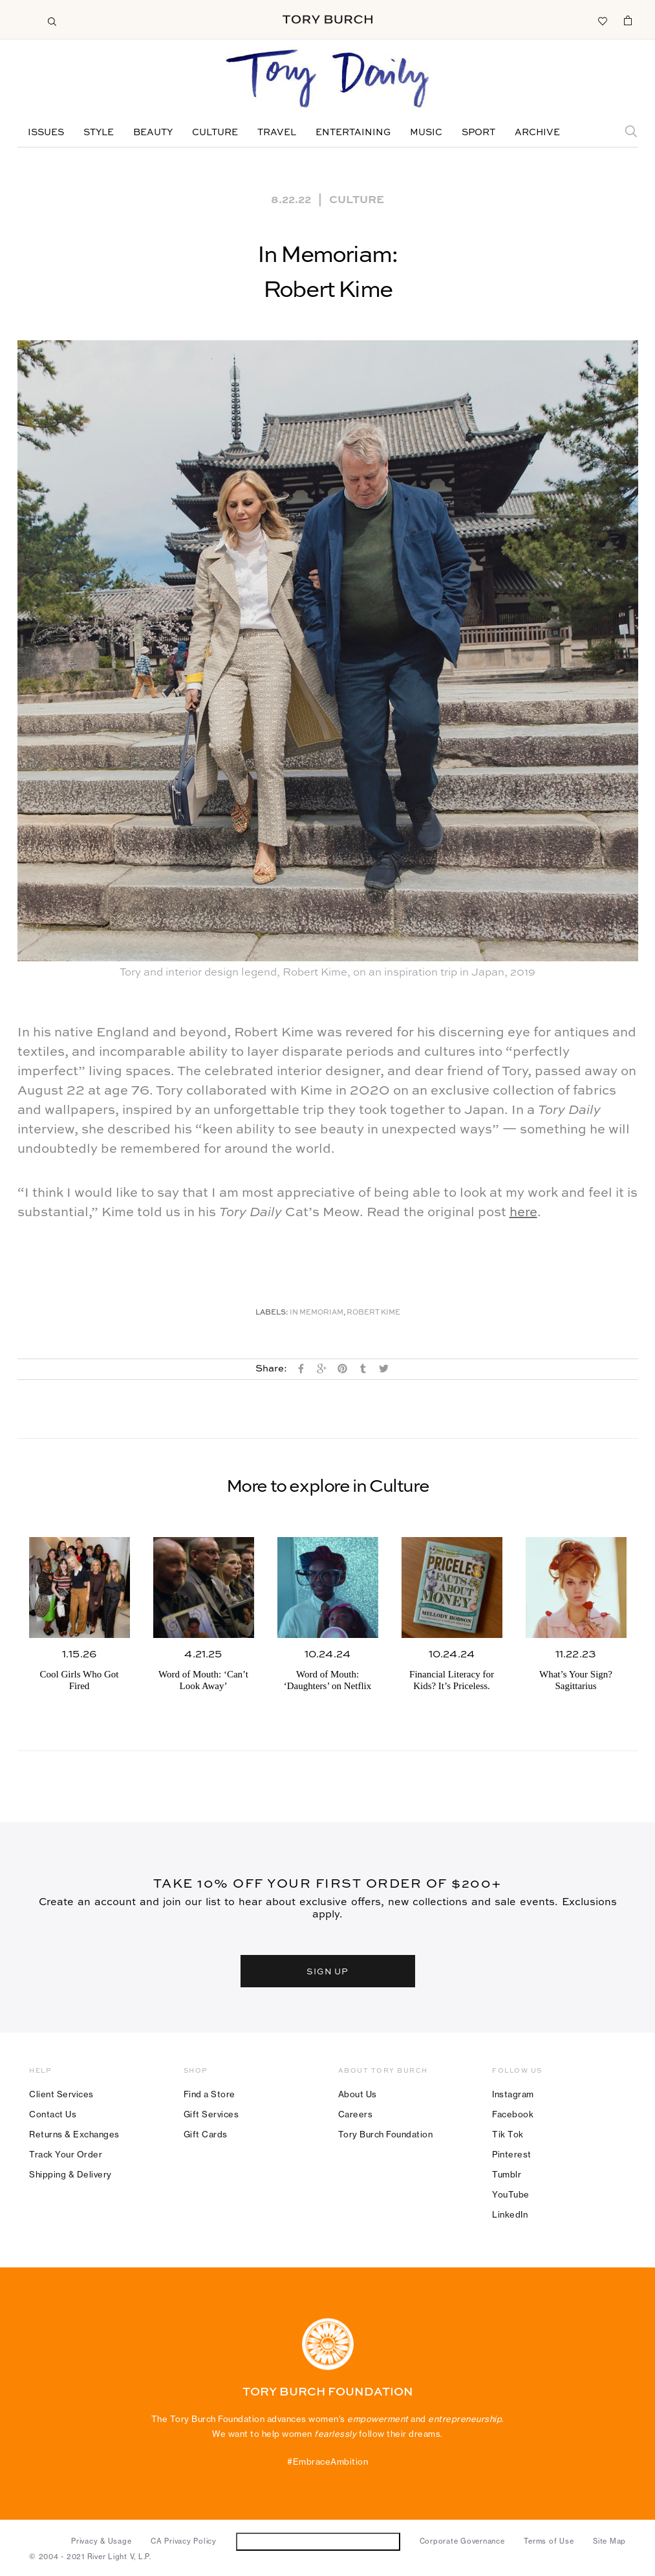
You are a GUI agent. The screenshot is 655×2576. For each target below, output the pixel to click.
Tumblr (506, 2174)
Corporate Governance (462, 2541)
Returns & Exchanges (74, 2134)
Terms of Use (549, 2541)
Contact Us (52, 2114)
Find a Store (209, 2094)
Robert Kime (373, 1312)
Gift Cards (206, 2134)
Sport (478, 132)
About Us (357, 2094)
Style (98, 132)
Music (426, 132)
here (523, 1212)
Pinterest (512, 2154)
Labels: (271, 1312)
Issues (46, 132)
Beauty (153, 132)
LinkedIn (510, 2214)
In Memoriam (316, 1312)
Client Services (61, 2094)
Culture (215, 132)
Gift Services (211, 2114)
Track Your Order (65, 2154)
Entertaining (353, 132)
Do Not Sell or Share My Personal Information (317, 2541)
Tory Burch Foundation (385, 2134)
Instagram (513, 2094)
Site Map (609, 2541)
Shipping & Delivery (70, 2174)
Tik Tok (508, 2134)
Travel (276, 132)
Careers (355, 2114)
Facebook (512, 2114)
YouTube (511, 2194)
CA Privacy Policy (184, 2541)
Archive (537, 132)
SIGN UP (327, 1971)
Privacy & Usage (101, 2541)
